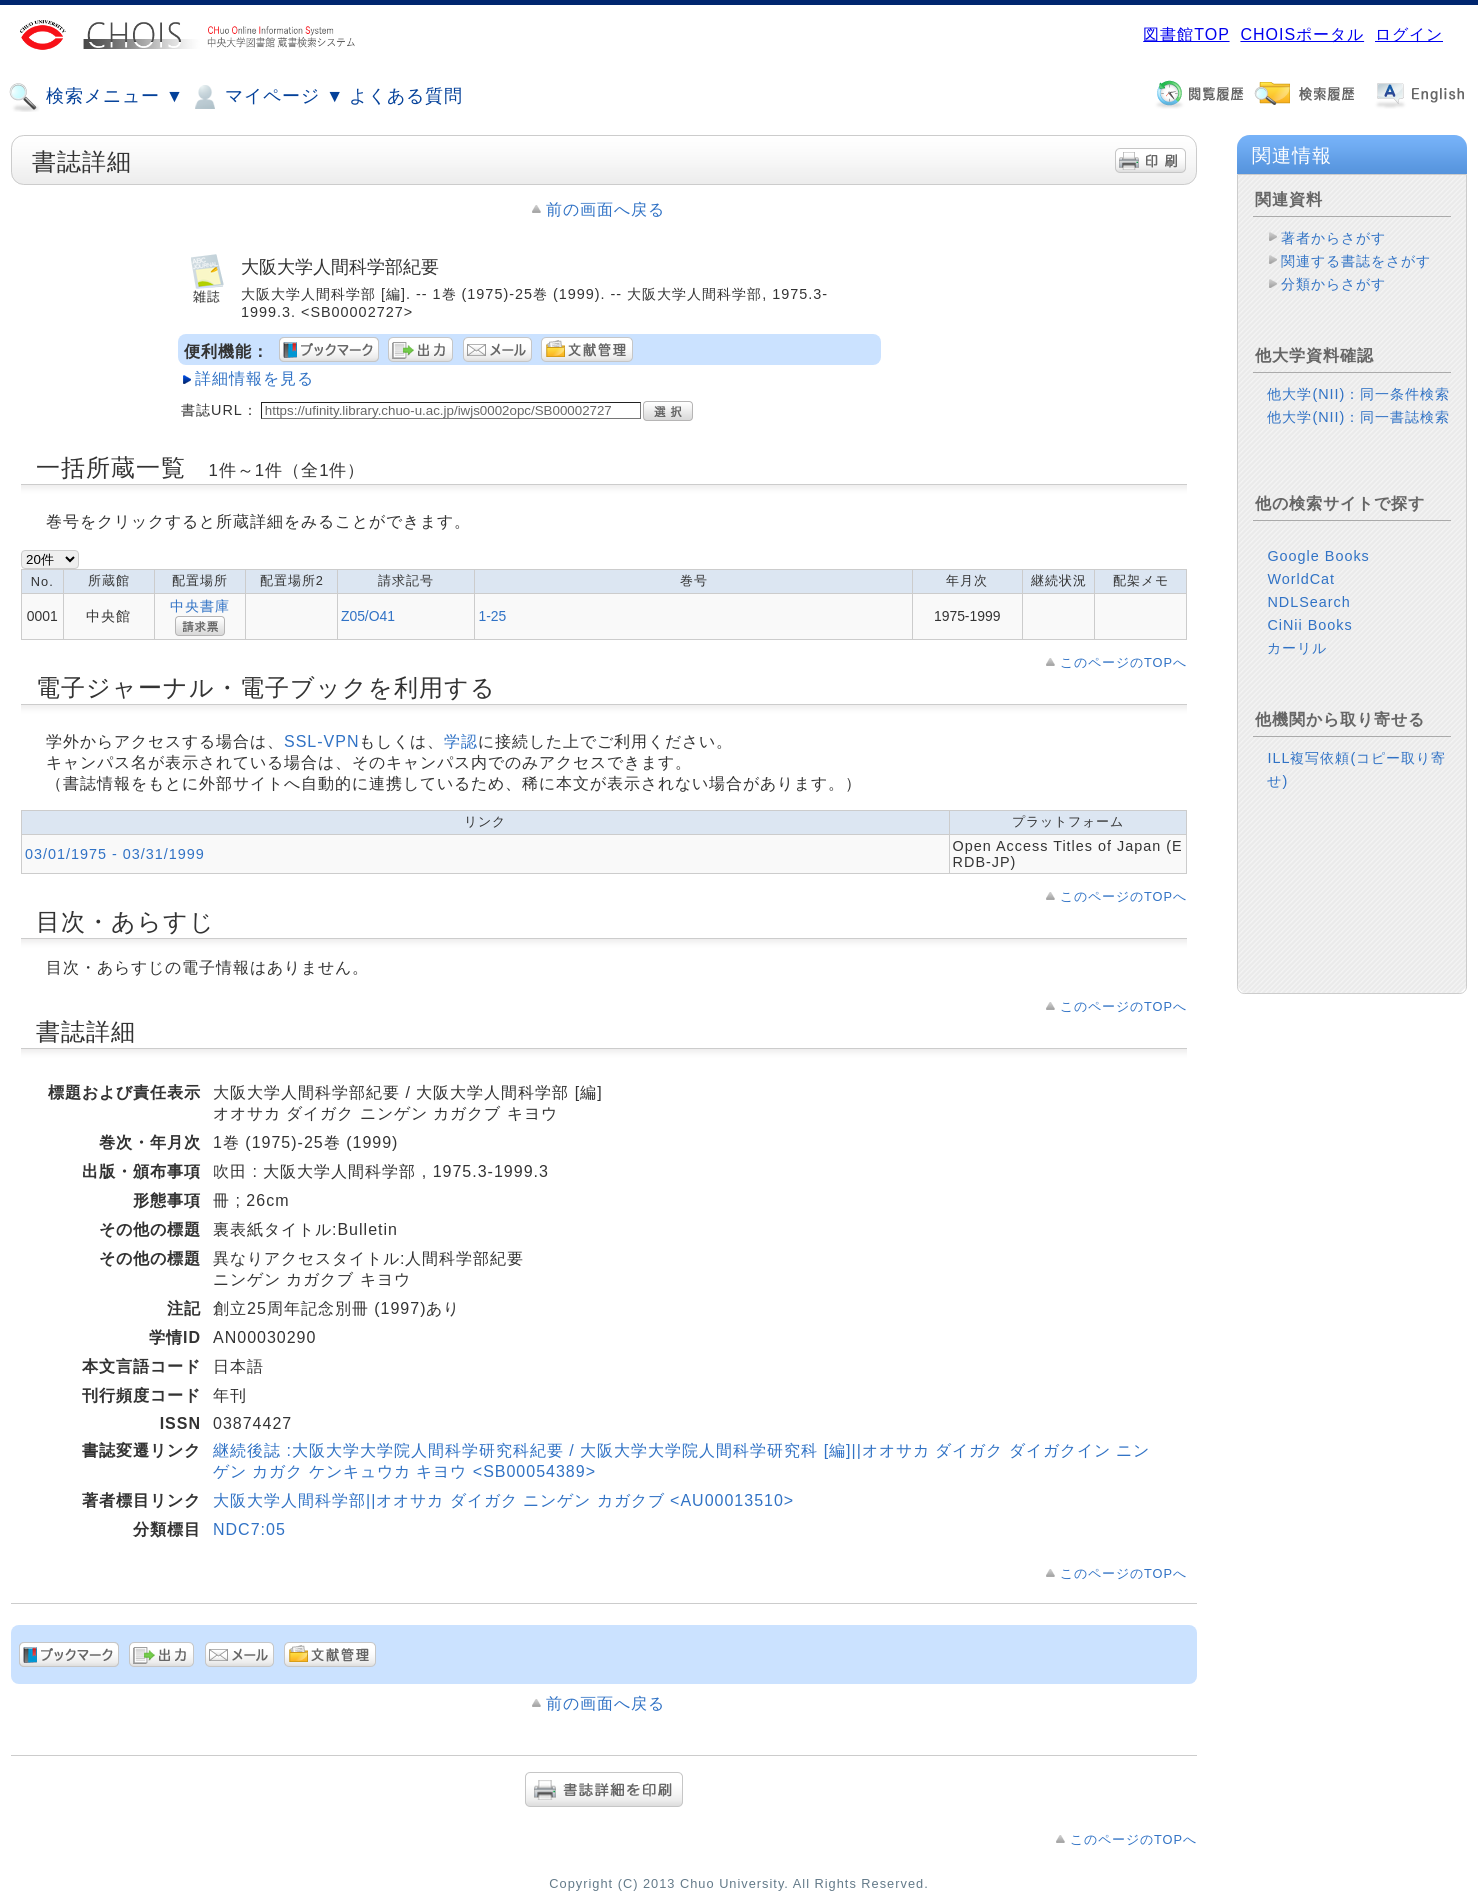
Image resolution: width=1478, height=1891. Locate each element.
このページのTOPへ (1123, 662)
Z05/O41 (368, 616)
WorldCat (1301, 579)
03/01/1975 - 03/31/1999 (115, 854)
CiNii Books (1309, 625)
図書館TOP (1186, 34)
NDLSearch (1308, 602)
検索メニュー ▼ (96, 97)
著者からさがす (1333, 238)
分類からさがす (1333, 284)
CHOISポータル (1302, 34)
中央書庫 (200, 606)
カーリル (1297, 648)
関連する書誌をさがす (1356, 261)
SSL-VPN (321, 741)
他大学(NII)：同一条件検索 (1358, 394)
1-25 (492, 616)
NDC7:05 (249, 1529)
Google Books (1318, 556)
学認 (461, 741)
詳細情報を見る (254, 378)
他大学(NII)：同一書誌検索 (1358, 417)
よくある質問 (406, 96)
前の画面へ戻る (605, 209)
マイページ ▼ (266, 97)
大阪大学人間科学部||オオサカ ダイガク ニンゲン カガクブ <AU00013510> (503, 1500)
